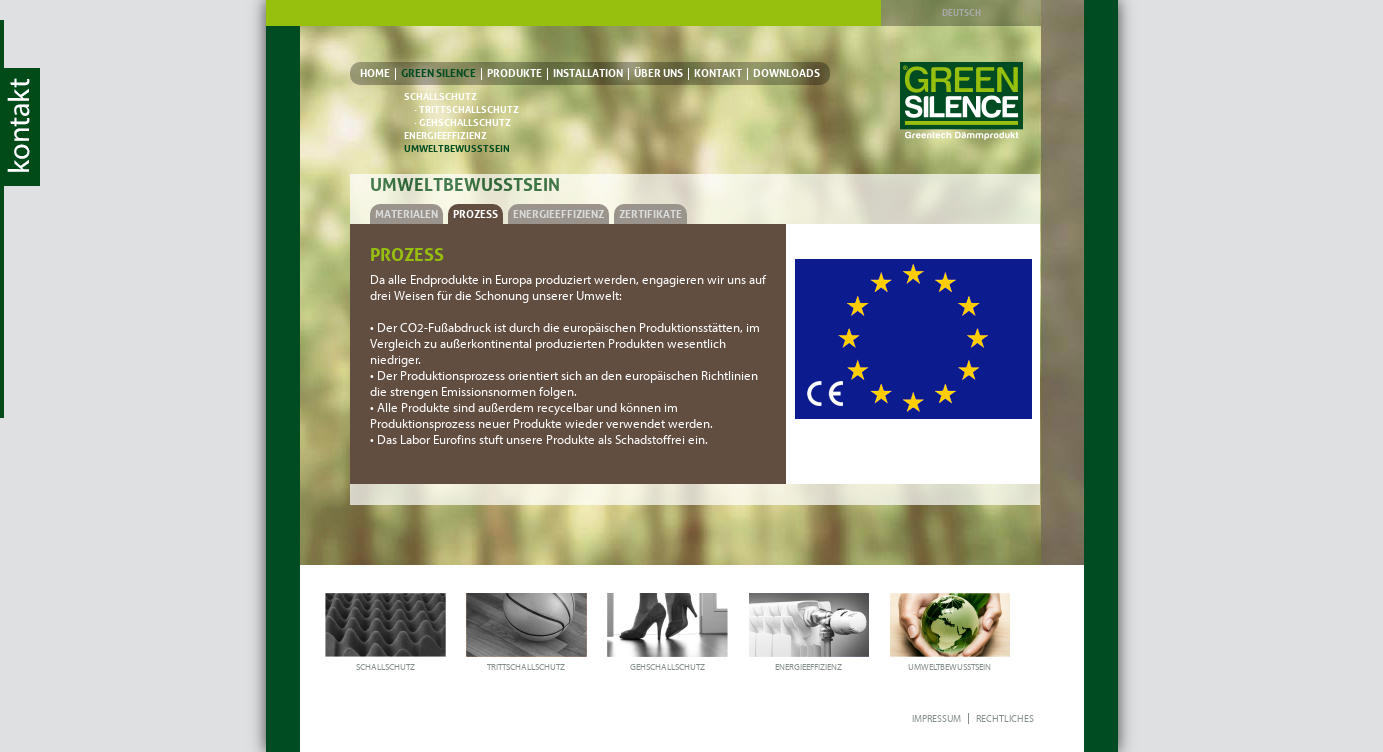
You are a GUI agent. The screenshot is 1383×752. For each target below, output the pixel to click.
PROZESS (475, 214)
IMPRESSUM (936, 718)
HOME (375, 73)
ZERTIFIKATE (650, 214)
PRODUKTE (514, 73)
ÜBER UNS (658, 73)
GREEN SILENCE (438, 73)
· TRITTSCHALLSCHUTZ (466, 109)
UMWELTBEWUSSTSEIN (457, 148)
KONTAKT (718, 73)
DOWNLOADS (786, 73)
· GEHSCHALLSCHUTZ (462, 122)
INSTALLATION (588, 73)
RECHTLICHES (1005, 718)
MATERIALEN (406, 214)
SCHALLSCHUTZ (440, 96)
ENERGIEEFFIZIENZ (445, 135)
